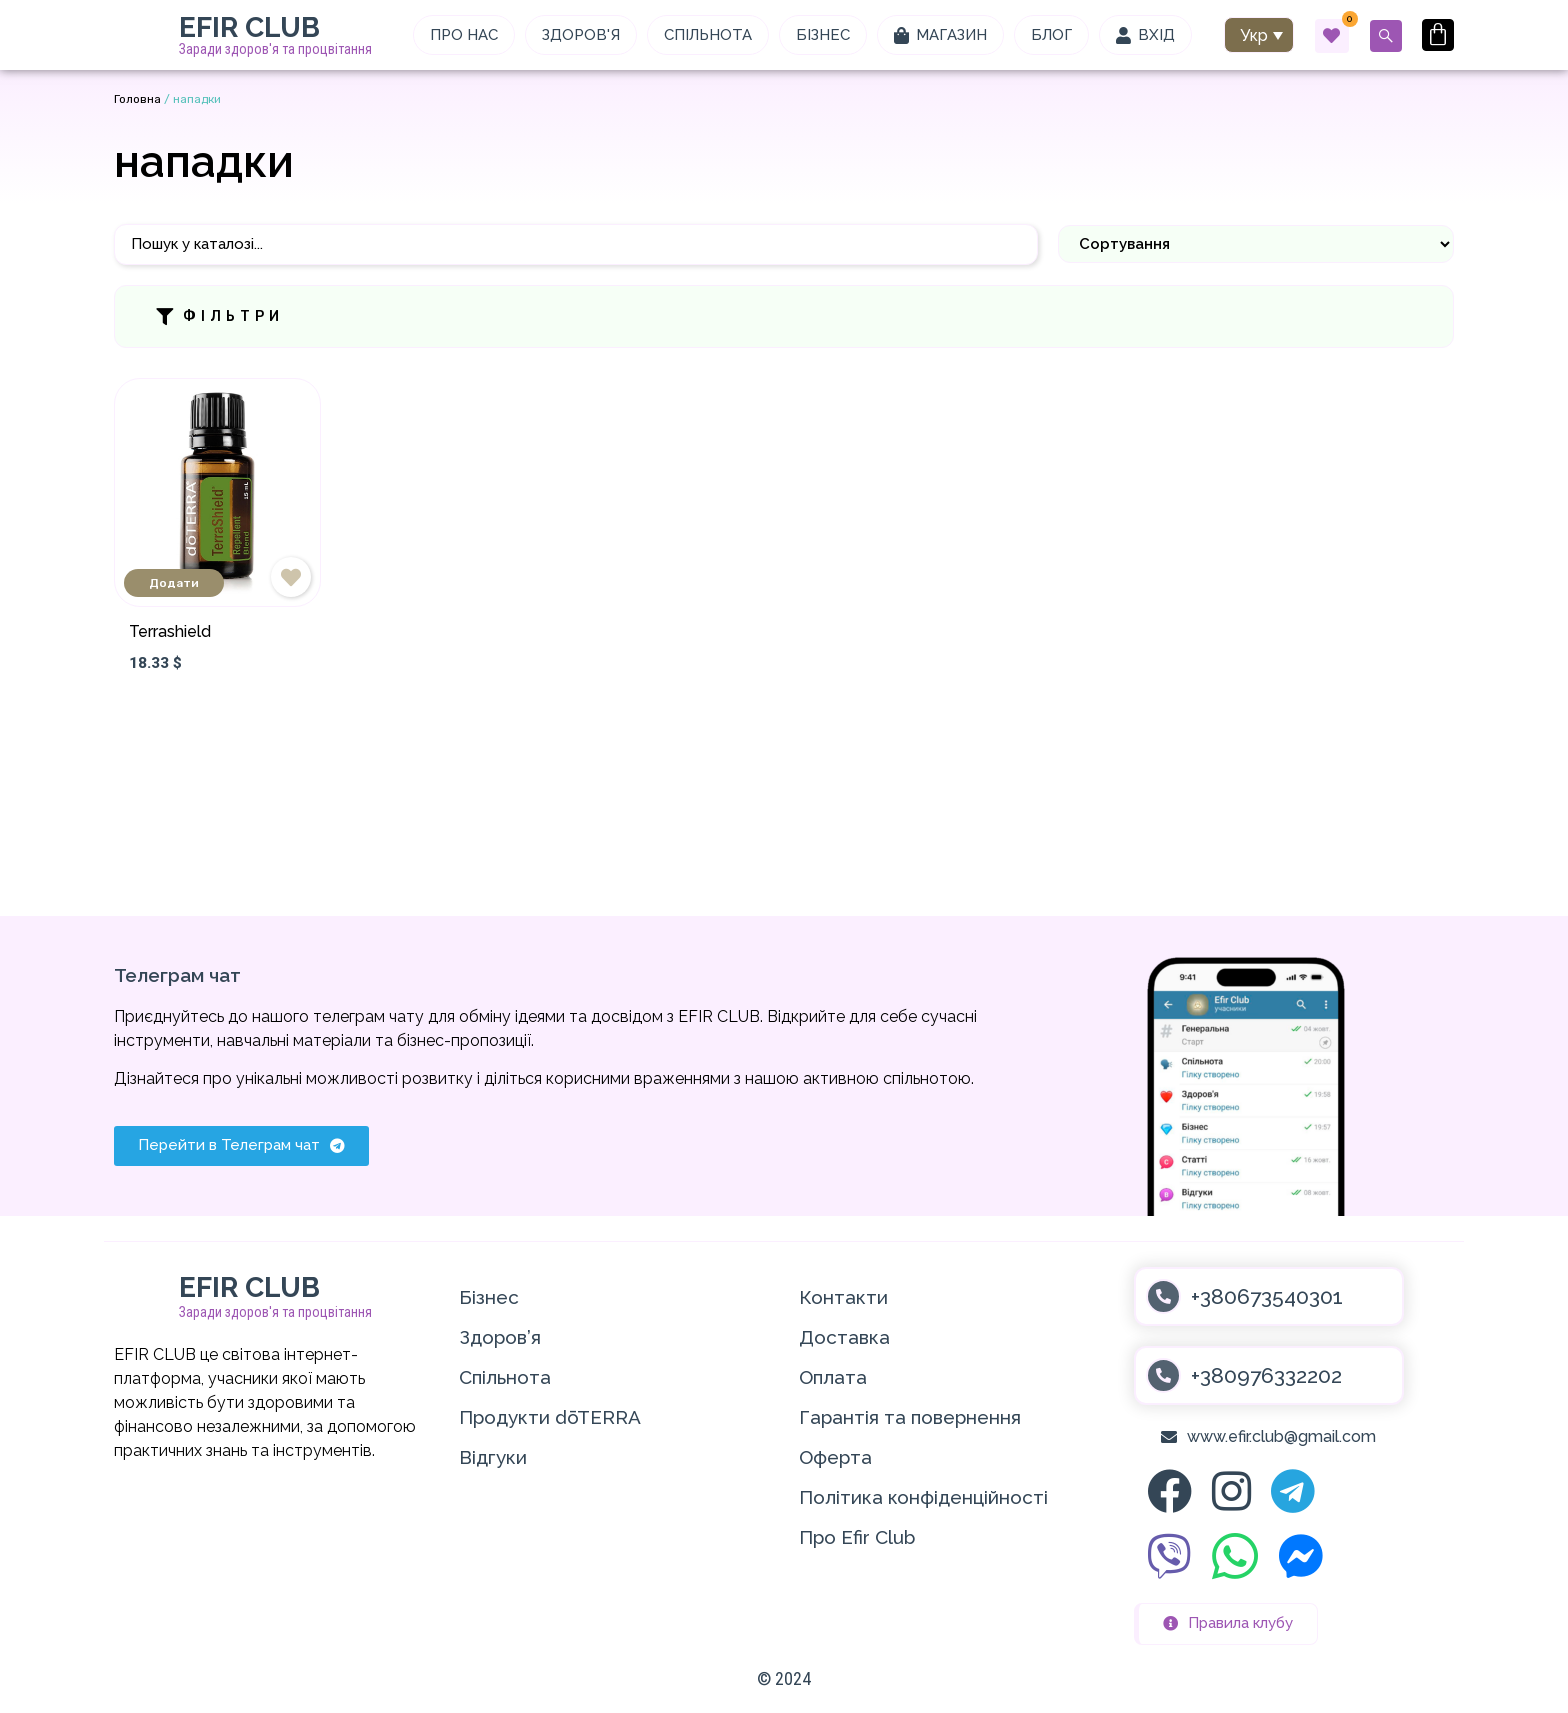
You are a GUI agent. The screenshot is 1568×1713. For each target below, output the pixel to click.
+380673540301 (1267, 1296)
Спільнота (505, 1377)
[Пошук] (576, 244)
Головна (137, 99)
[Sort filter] (1256, 244)
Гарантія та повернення (910, 1417)
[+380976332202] (1163, 1375)
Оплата (833, 1377)
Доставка (844, 1337)
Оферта (835, 1457)
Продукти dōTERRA (550, 1417)
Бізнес (489, 1297)
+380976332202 (1266, 1375)
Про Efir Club (857, 1537)
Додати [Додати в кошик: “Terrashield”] (174, 583)
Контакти (843, 1297)
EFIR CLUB (249, 27)
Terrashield (170, 631)
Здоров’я (500, 1337)
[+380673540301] (1163, 1296)
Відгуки (493, 1457)
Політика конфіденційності (923, 1497)
